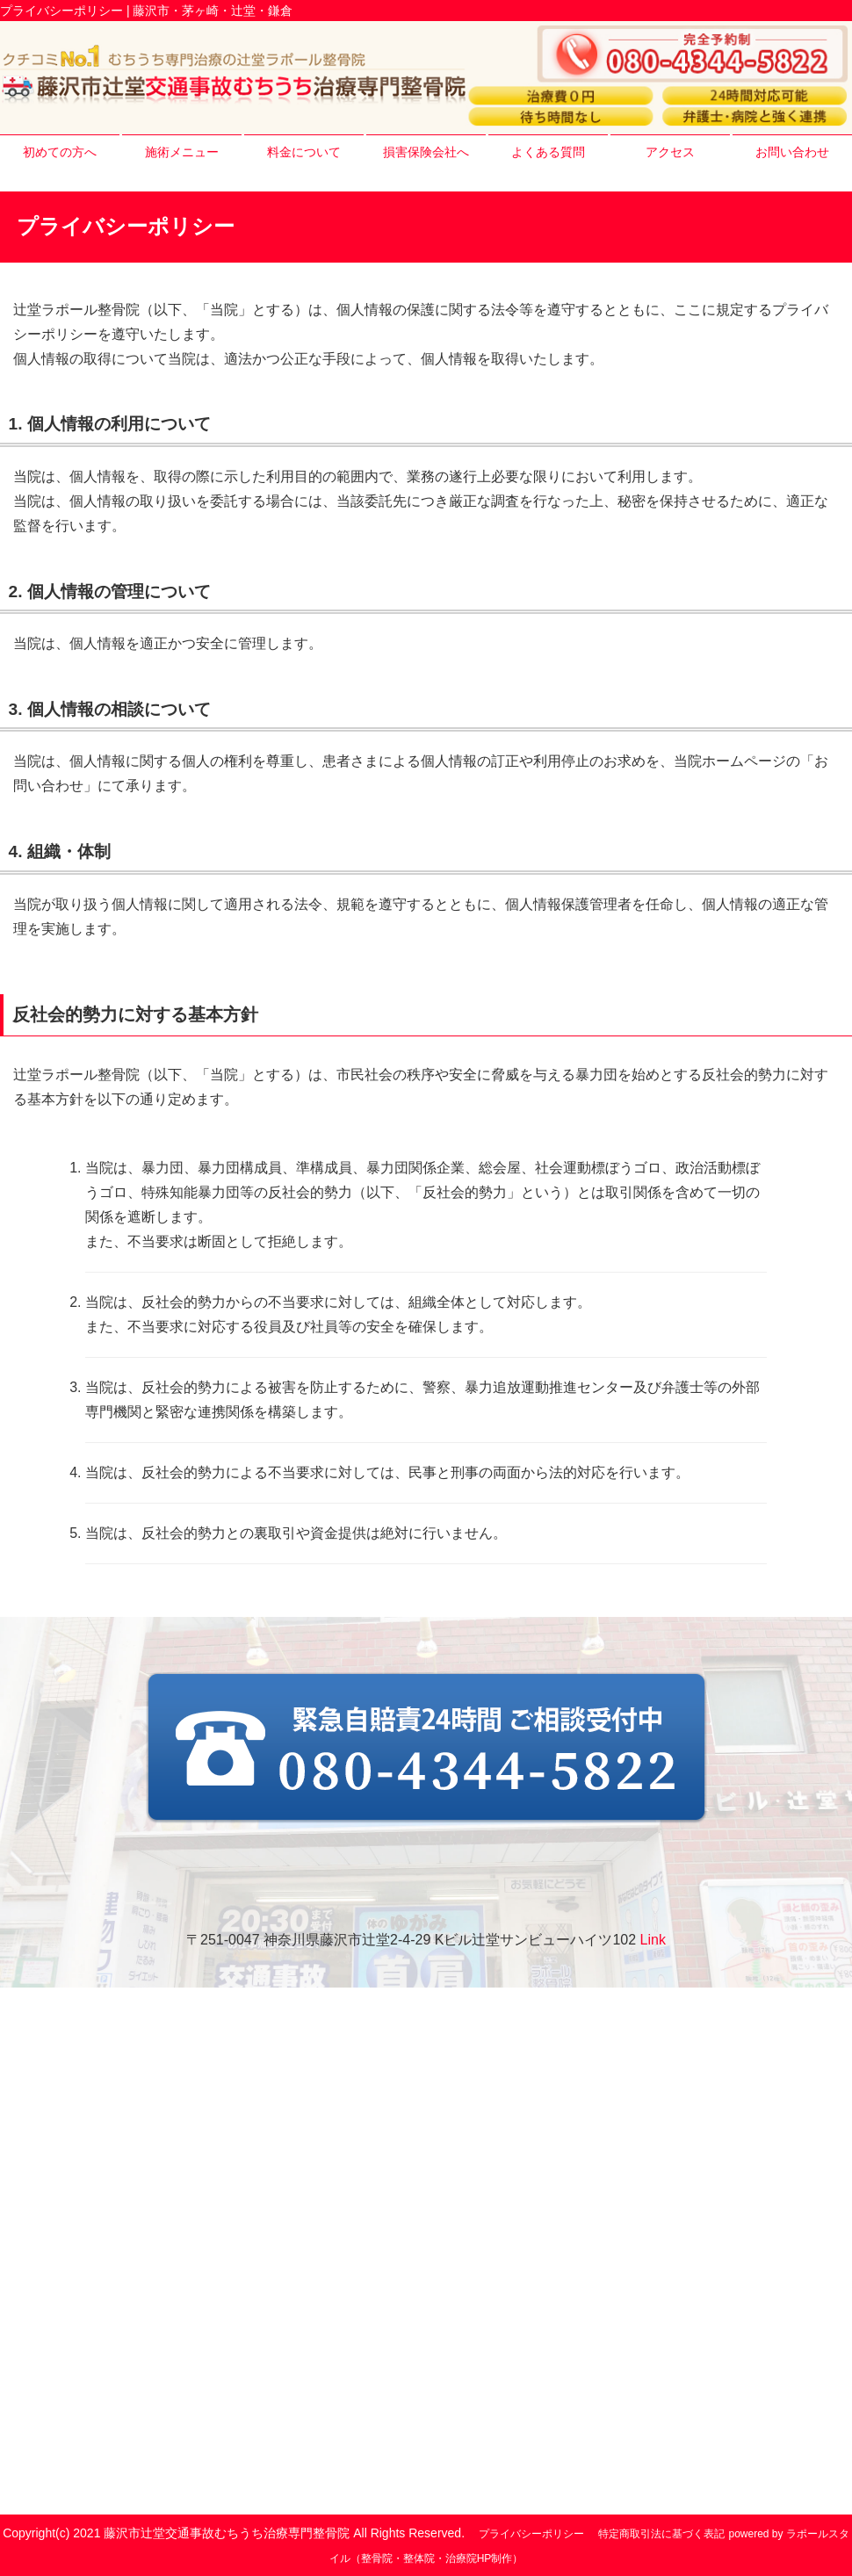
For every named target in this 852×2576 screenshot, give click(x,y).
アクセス (670, 152)
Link (653, 1939)
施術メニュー (182, 152)
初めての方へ (60, 152)
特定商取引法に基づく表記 (661, 2534)
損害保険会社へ (426, 152)
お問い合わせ (792, 152)
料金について (304, 152)
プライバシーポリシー (531, 2534)
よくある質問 (548, 152)
